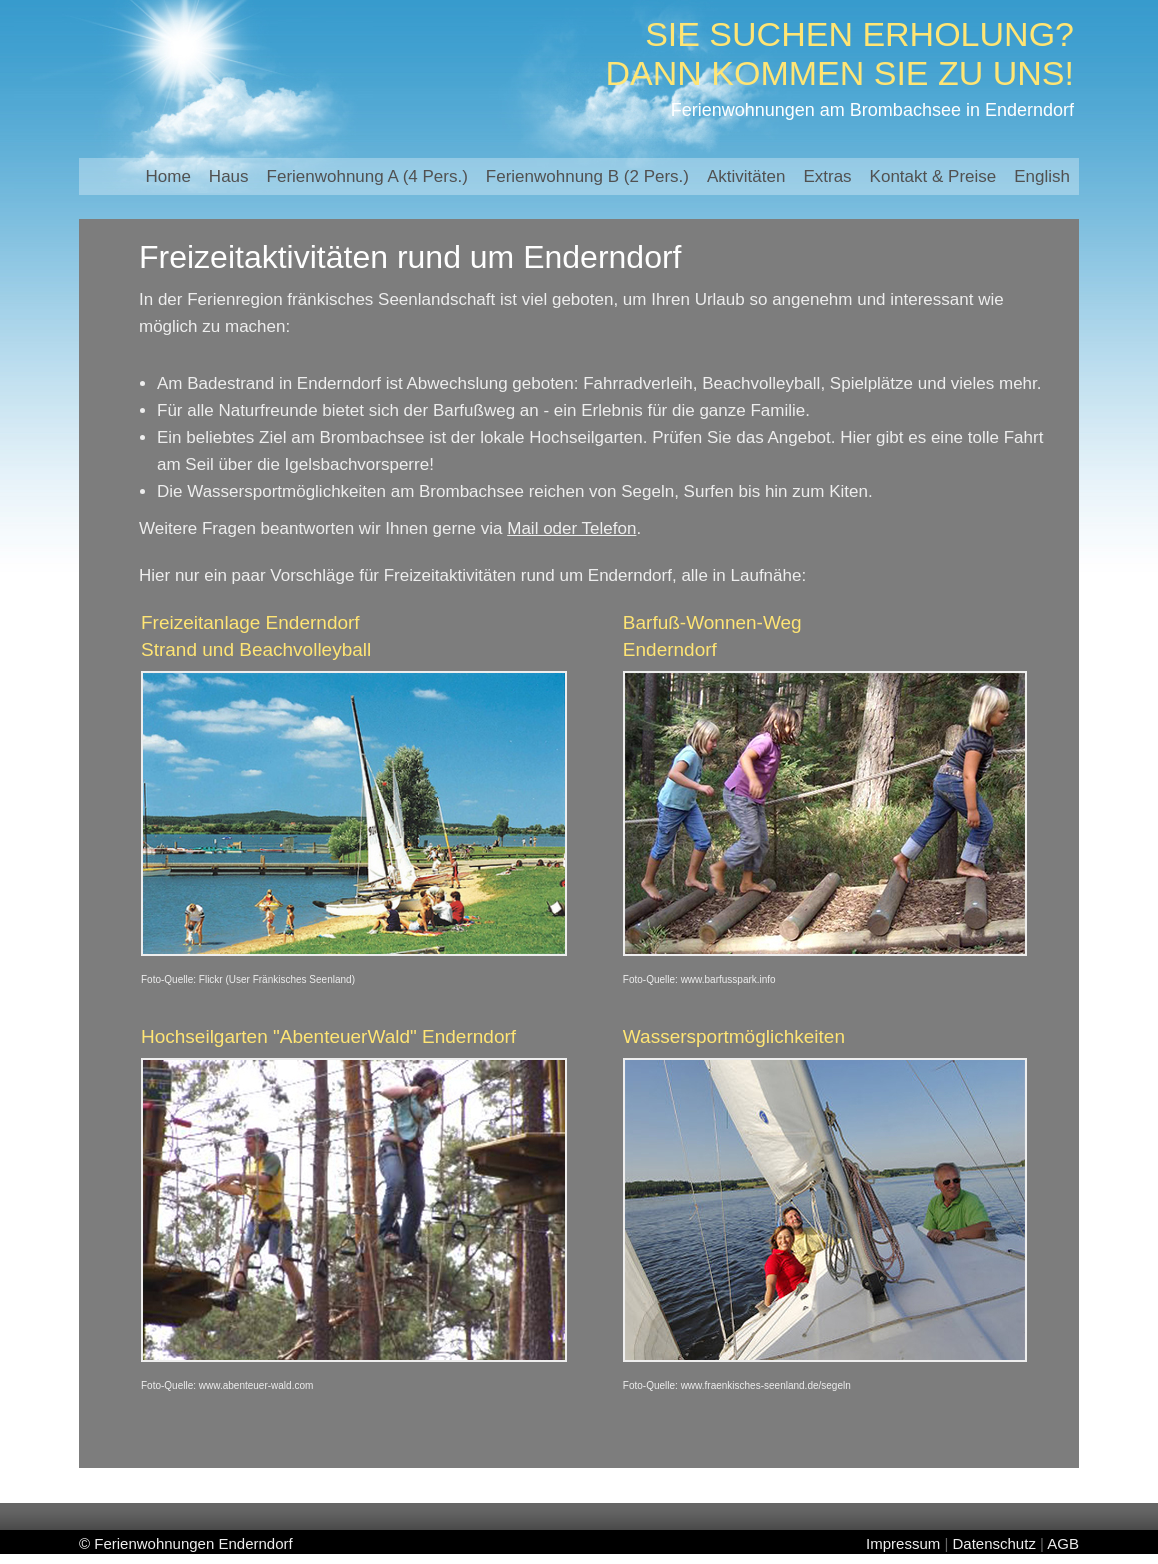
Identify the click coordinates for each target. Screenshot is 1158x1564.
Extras (827, 176)
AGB (1063, 1543)
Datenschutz (994, 1543)
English (1042, 176)
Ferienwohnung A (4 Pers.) (367, 176)
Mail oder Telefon (571, 528)
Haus (229, 176)
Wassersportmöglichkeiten (734, 1036)
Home (168, 176)
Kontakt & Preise (933, 176)
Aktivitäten (746, 176)
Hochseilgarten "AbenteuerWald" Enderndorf (328, 1036)
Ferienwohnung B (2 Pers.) (587, 176)
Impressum (903, 1543)
